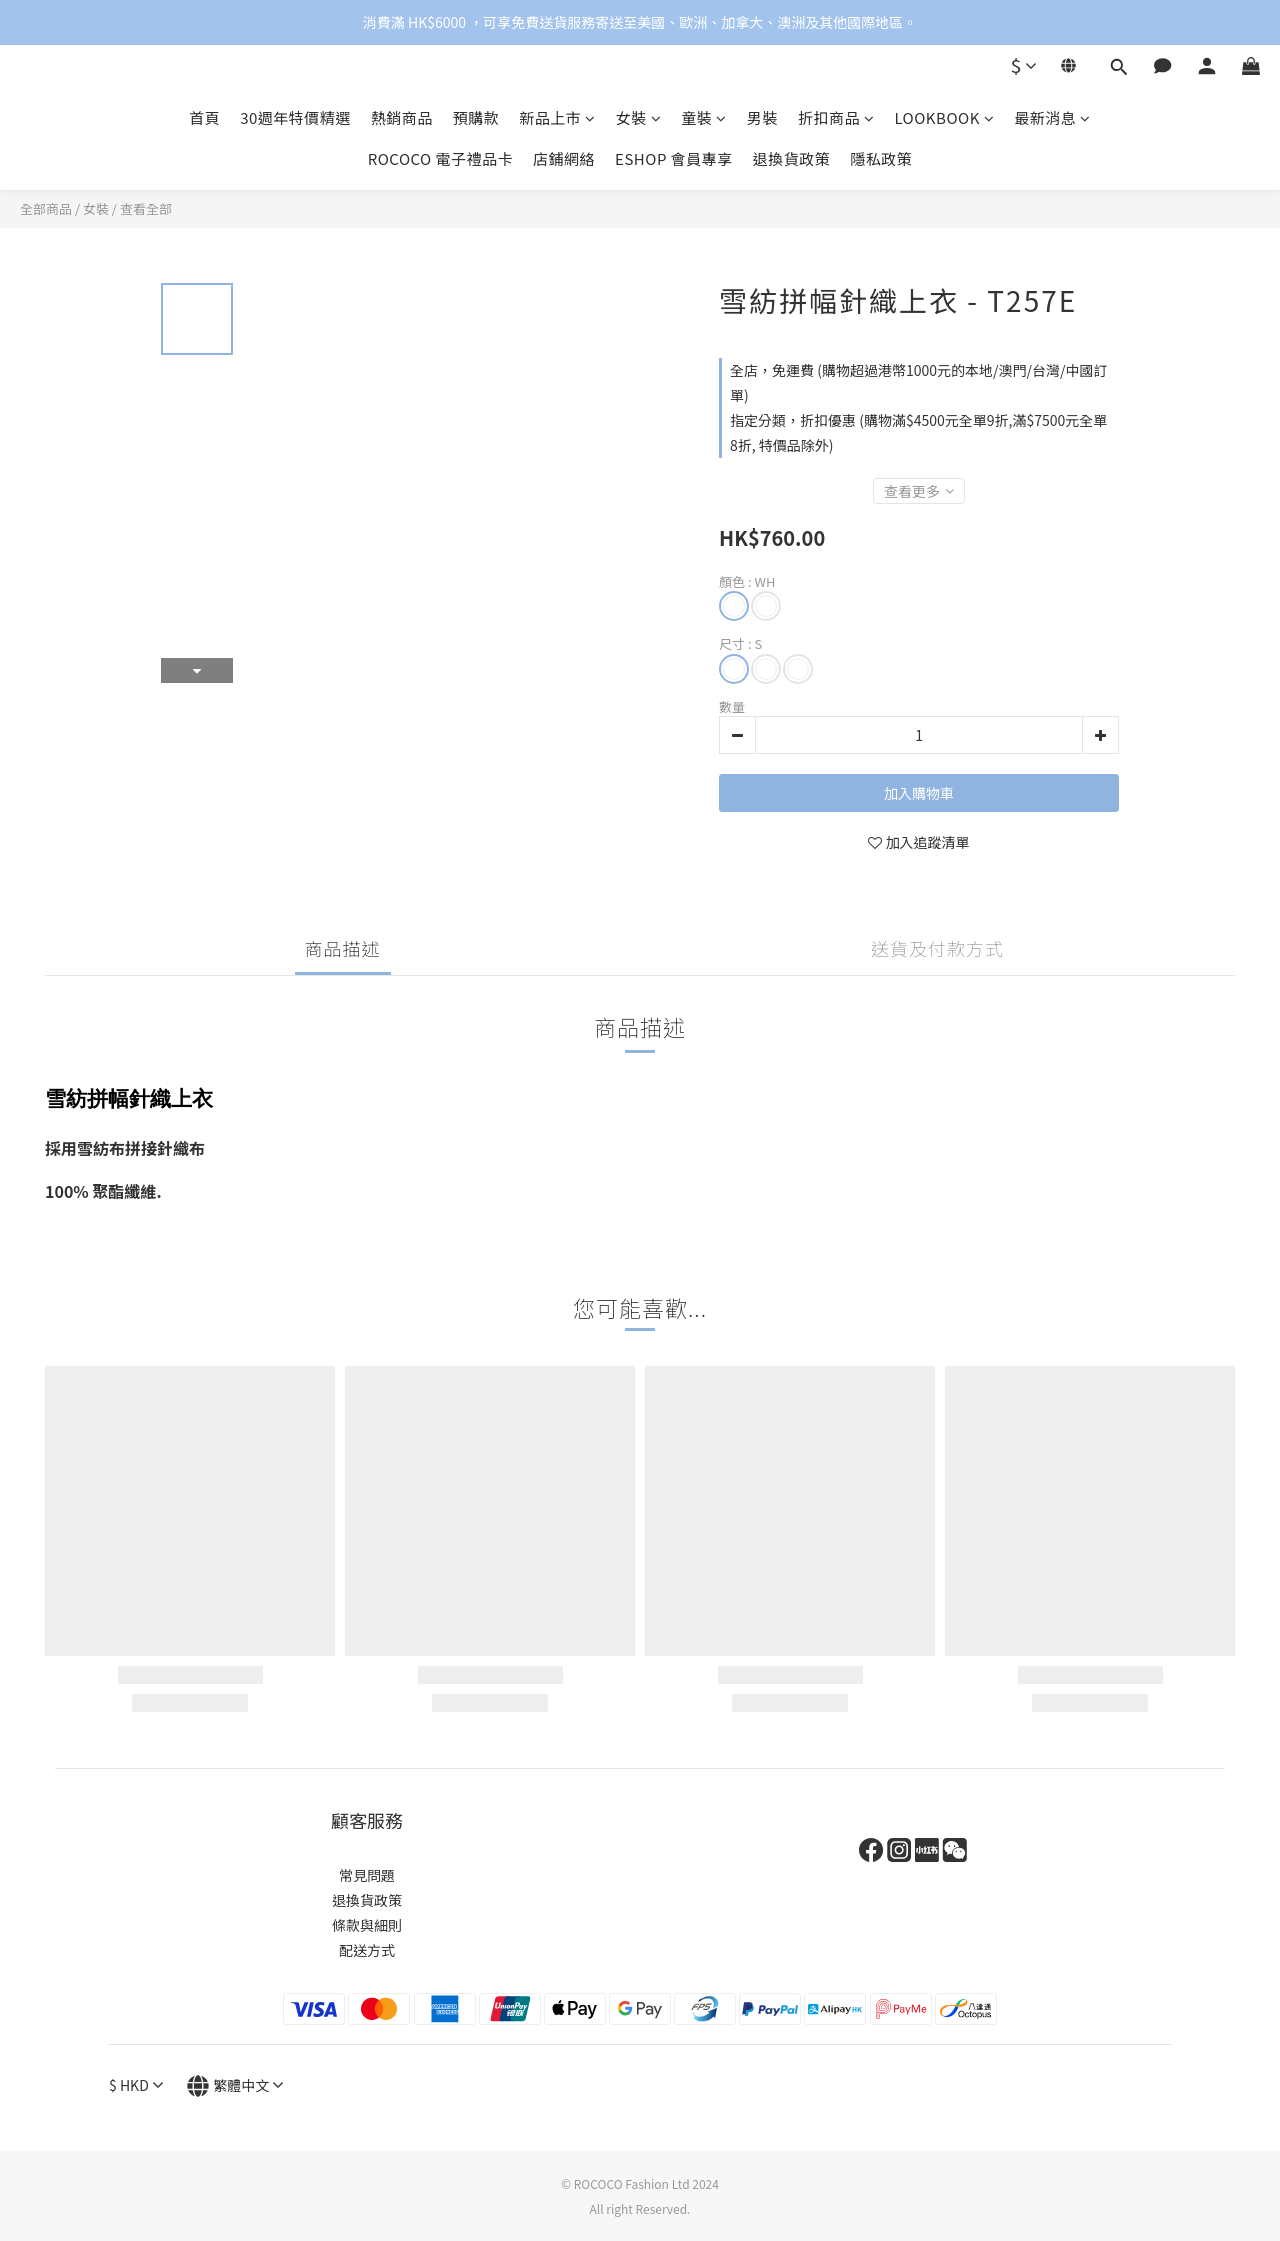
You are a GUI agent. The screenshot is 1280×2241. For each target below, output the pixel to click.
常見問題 (367, 1875)
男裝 (762, 117)
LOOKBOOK (944, 117)
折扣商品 (836, 117)
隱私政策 (881, 158)
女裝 (639, 117)
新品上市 (557, 117)
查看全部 (146, 208)
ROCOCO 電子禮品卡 (440, 158)
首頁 (204, 117)
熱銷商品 (402, 117)
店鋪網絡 (564, 158)
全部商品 (46, 208)
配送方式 (367, 1950)
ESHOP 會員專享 (674, 158)
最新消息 (1052, 117)
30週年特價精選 (295, 117)
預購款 (476, 117)
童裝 (704, 117)
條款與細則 (367, 1925)
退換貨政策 (792, 158)
